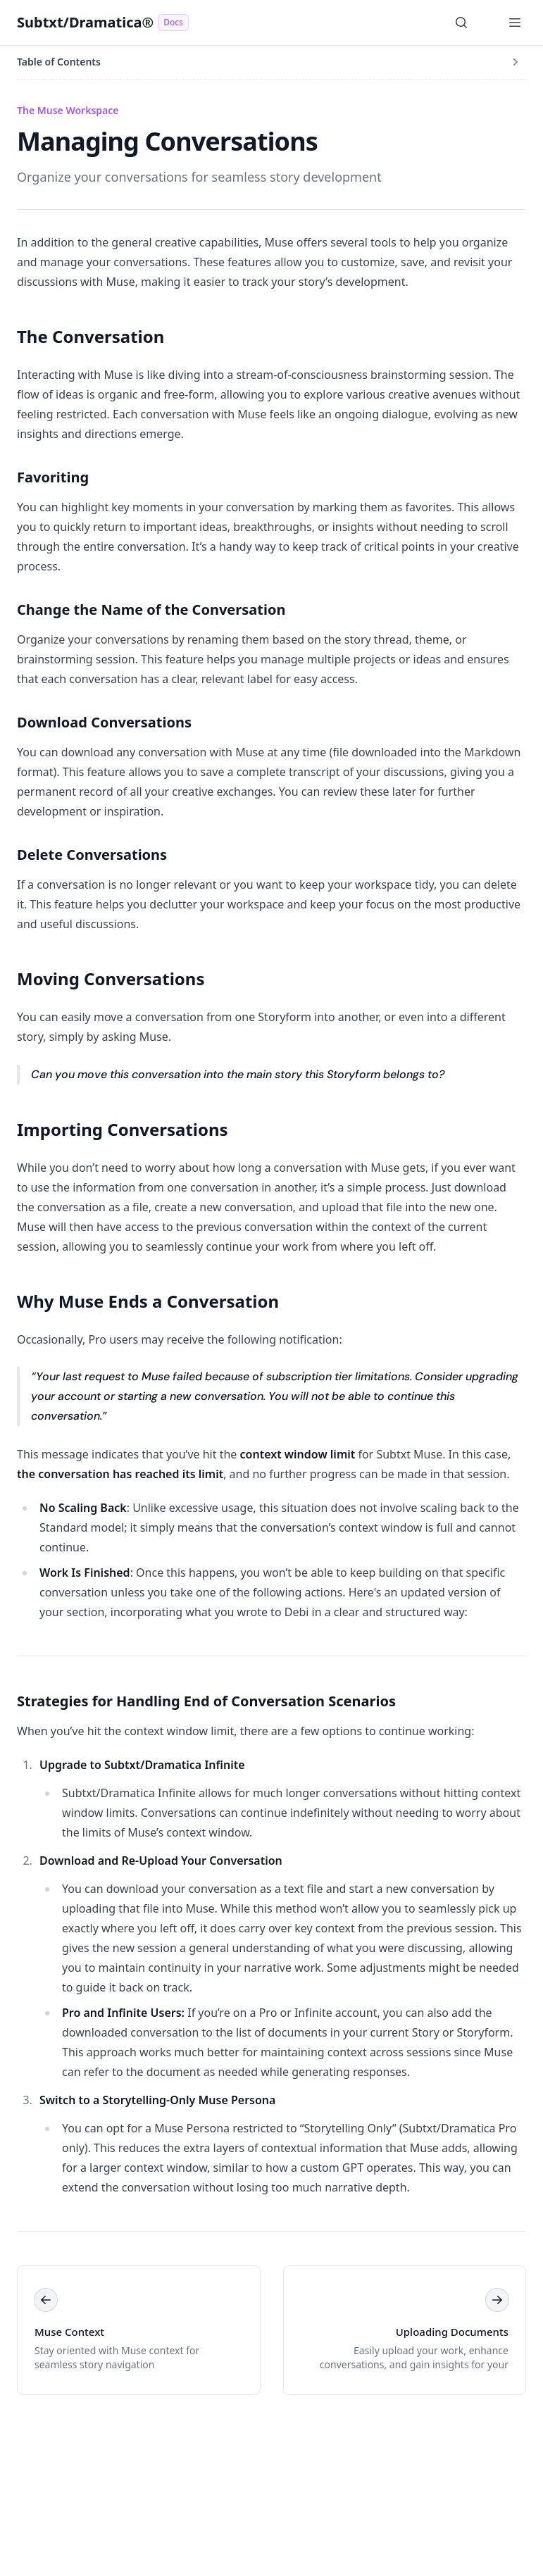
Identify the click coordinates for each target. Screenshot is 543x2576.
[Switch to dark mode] (488, 22)
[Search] (461, 22)
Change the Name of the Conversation (151, 609)
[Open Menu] (515, 22)
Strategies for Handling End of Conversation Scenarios (206, 1701)
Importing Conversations (122, 1129)
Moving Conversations (110, 978)
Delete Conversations (92, 854)
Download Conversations (104, 722)
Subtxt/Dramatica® (103, 22)
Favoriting (53, 477)
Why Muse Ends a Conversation (148, 1301)
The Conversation (90, 336)
